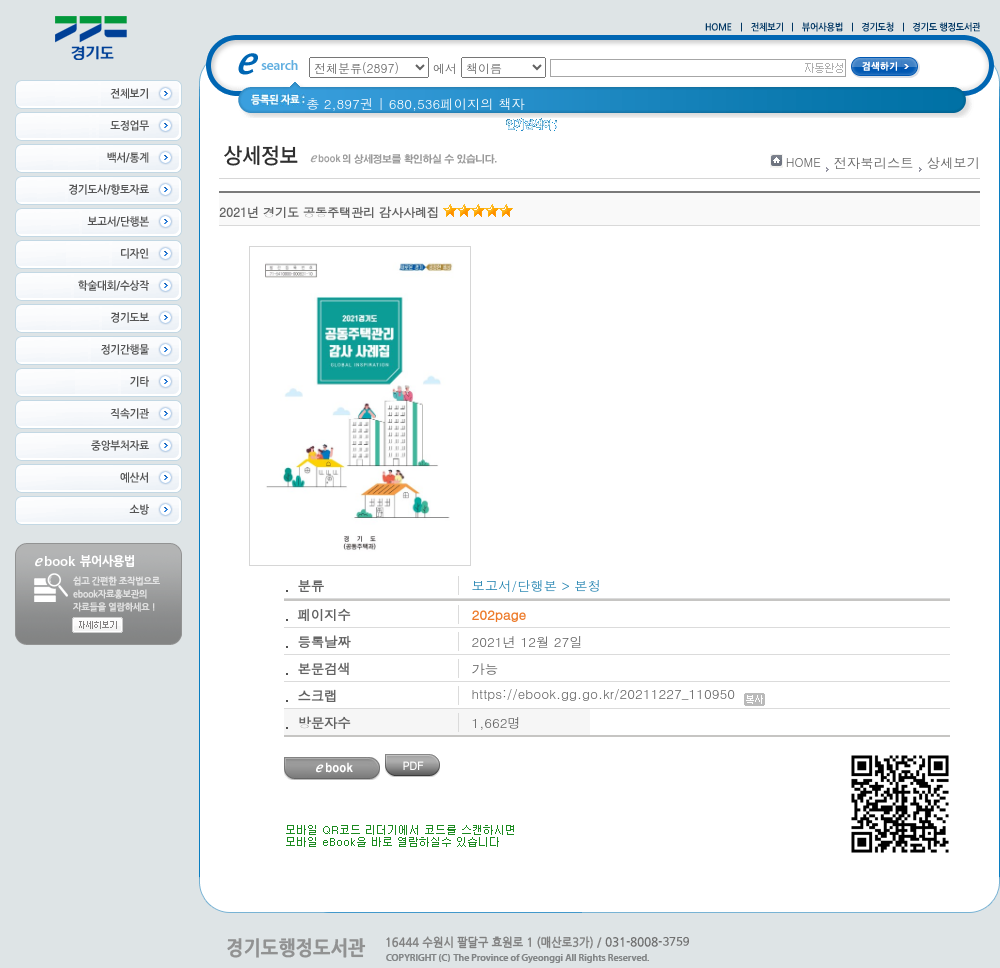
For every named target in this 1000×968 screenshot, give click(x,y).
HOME (803, 161)
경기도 (590, 129)
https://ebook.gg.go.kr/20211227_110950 (618, 693)
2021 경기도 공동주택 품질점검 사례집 (743, 129)
